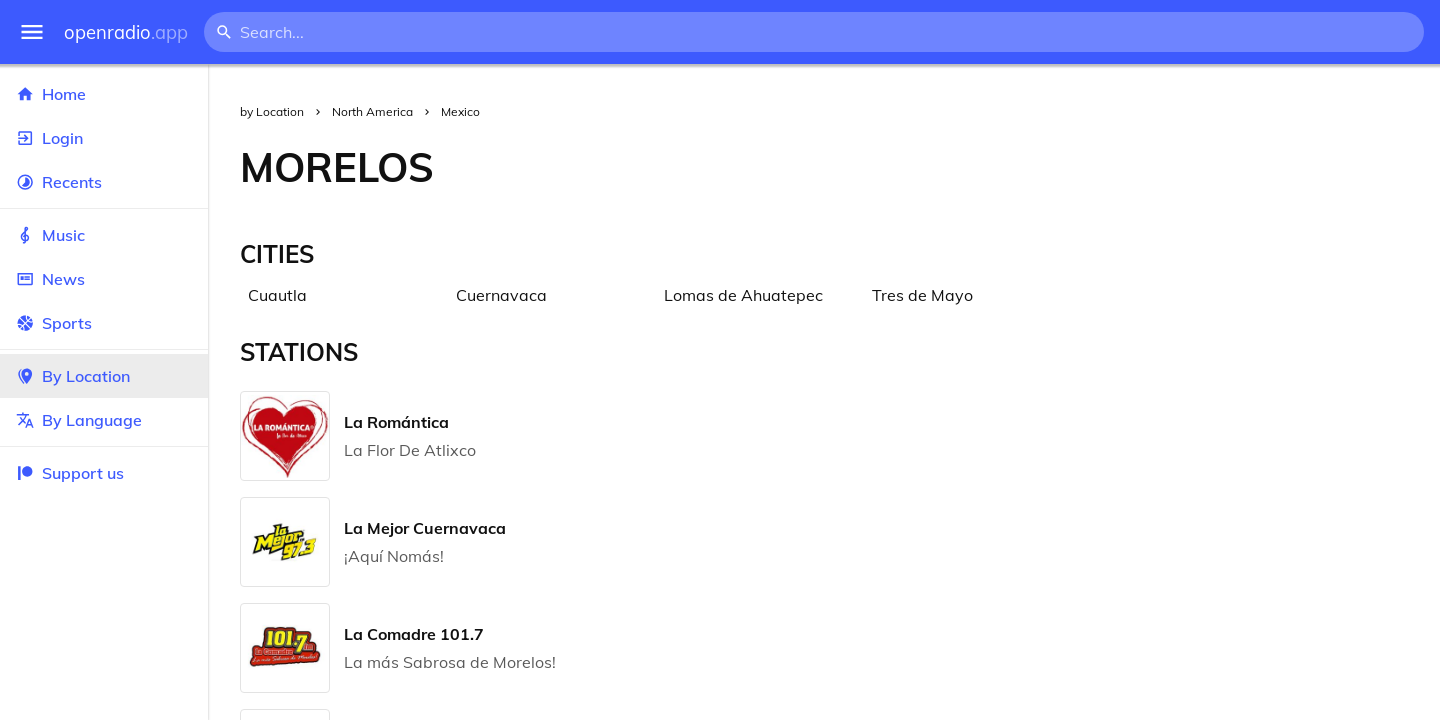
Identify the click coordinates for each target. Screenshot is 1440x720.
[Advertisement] (953, 167)
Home (104, 94)
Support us (70, 473)
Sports (104, 323)
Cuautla (277, 295)
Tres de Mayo (922, 295)
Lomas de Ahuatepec (743, 295)
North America (372, 111)
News (104, 279)
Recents (104, 182)
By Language (104, 420)
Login (104, 138)
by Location (272, 111)
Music (104, 235)
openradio (126, 32)
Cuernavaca (501, 295)
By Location (104, 376)
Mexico (460, 111)
